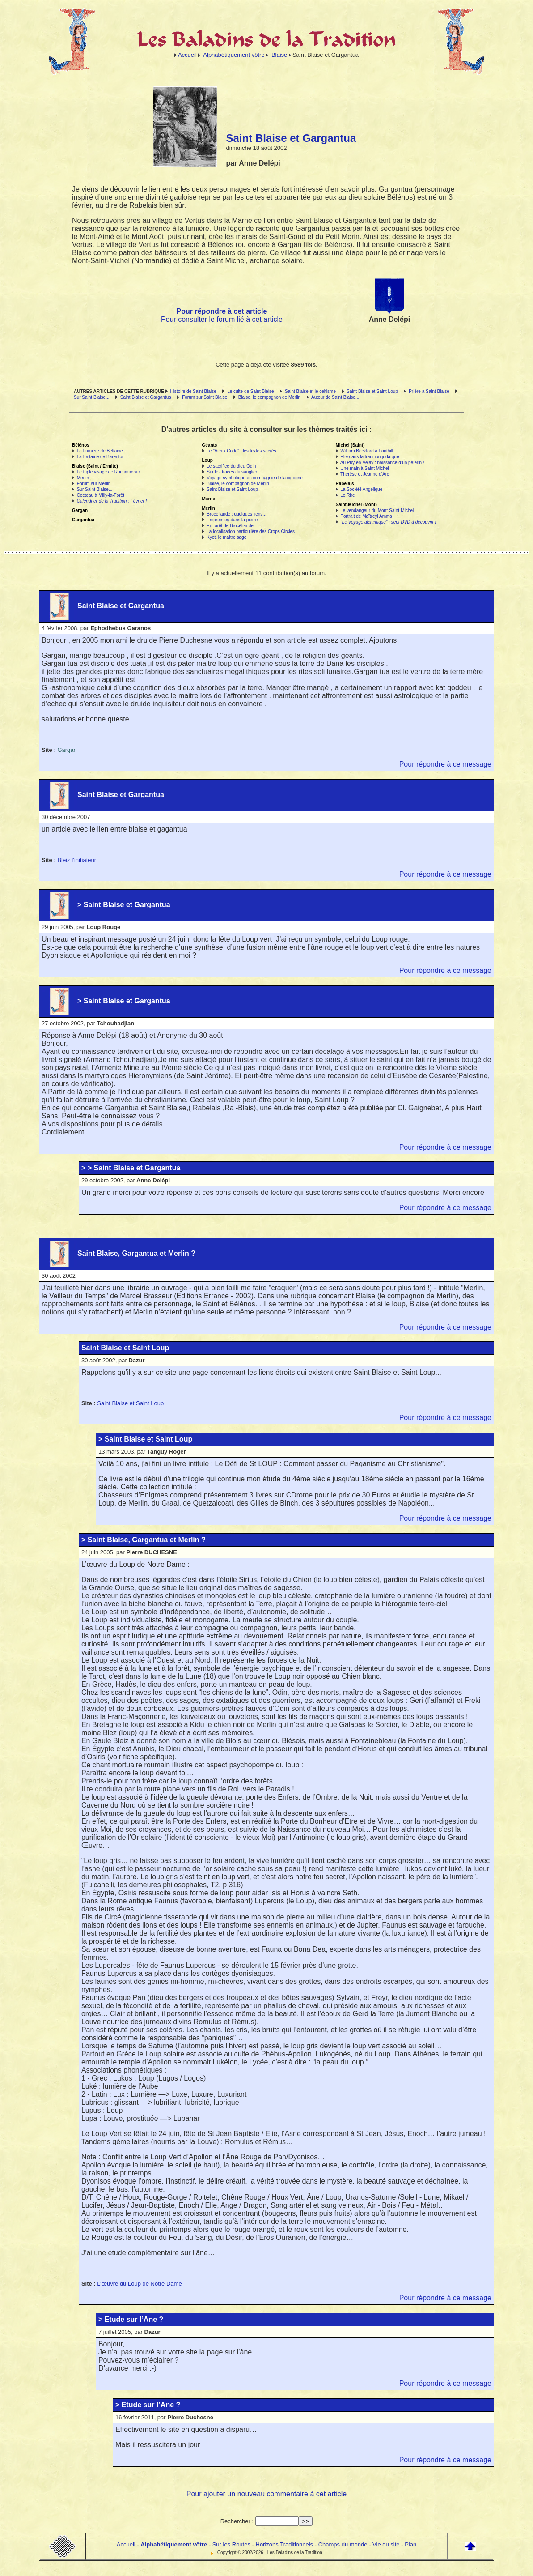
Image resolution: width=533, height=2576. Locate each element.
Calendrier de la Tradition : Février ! (112, 501)
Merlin (83, 477)
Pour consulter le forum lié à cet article (222, 319)
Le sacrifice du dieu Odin (231, 466)
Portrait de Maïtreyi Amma (366, 516)
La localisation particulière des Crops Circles (251, 531)
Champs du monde (343, 2544)
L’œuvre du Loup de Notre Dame (139, 2283)
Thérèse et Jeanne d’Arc (364, 474)
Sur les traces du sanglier (232, 471)
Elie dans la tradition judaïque (369, 456)
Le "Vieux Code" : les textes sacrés (241, 450)
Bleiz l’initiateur (76, 860)
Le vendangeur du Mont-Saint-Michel (377, 510)
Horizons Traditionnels (284, 2544)
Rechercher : (237, 2521)
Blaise (279, 54)
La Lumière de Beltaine (100, 450)
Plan (410, 2544)
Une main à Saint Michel (364, 468)
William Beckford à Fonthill (366, 450)
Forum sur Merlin (94, 483)
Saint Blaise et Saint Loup (372, 391)
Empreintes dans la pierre (232, 519)
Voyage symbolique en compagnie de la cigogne (255, 477)
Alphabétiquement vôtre (233, 54)
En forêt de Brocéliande (230, 525)
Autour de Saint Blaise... (335, 397)
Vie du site (385, 2544)
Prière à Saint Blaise (429, 391)
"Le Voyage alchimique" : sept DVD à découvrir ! (388, 522)
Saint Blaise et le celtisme (310, 391)
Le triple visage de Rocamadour (108, 471)
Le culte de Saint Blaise (250, 391)
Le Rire (347, 495)
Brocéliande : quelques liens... (236, 514)
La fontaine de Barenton (101, 456)
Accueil (187, 54)
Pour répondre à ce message (445, 764)
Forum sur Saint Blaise (204, 397)
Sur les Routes (231, 2544)
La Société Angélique (361, 489)
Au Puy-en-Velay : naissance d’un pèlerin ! (382, 462)
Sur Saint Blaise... (91, 397)
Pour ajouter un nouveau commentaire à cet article (266, 2494)
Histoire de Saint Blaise (193, 391)
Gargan (66, 749)
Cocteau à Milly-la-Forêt (100, 495)
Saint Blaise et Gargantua (145, 397)
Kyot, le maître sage (226, 537)
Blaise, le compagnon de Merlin (269, 397)
